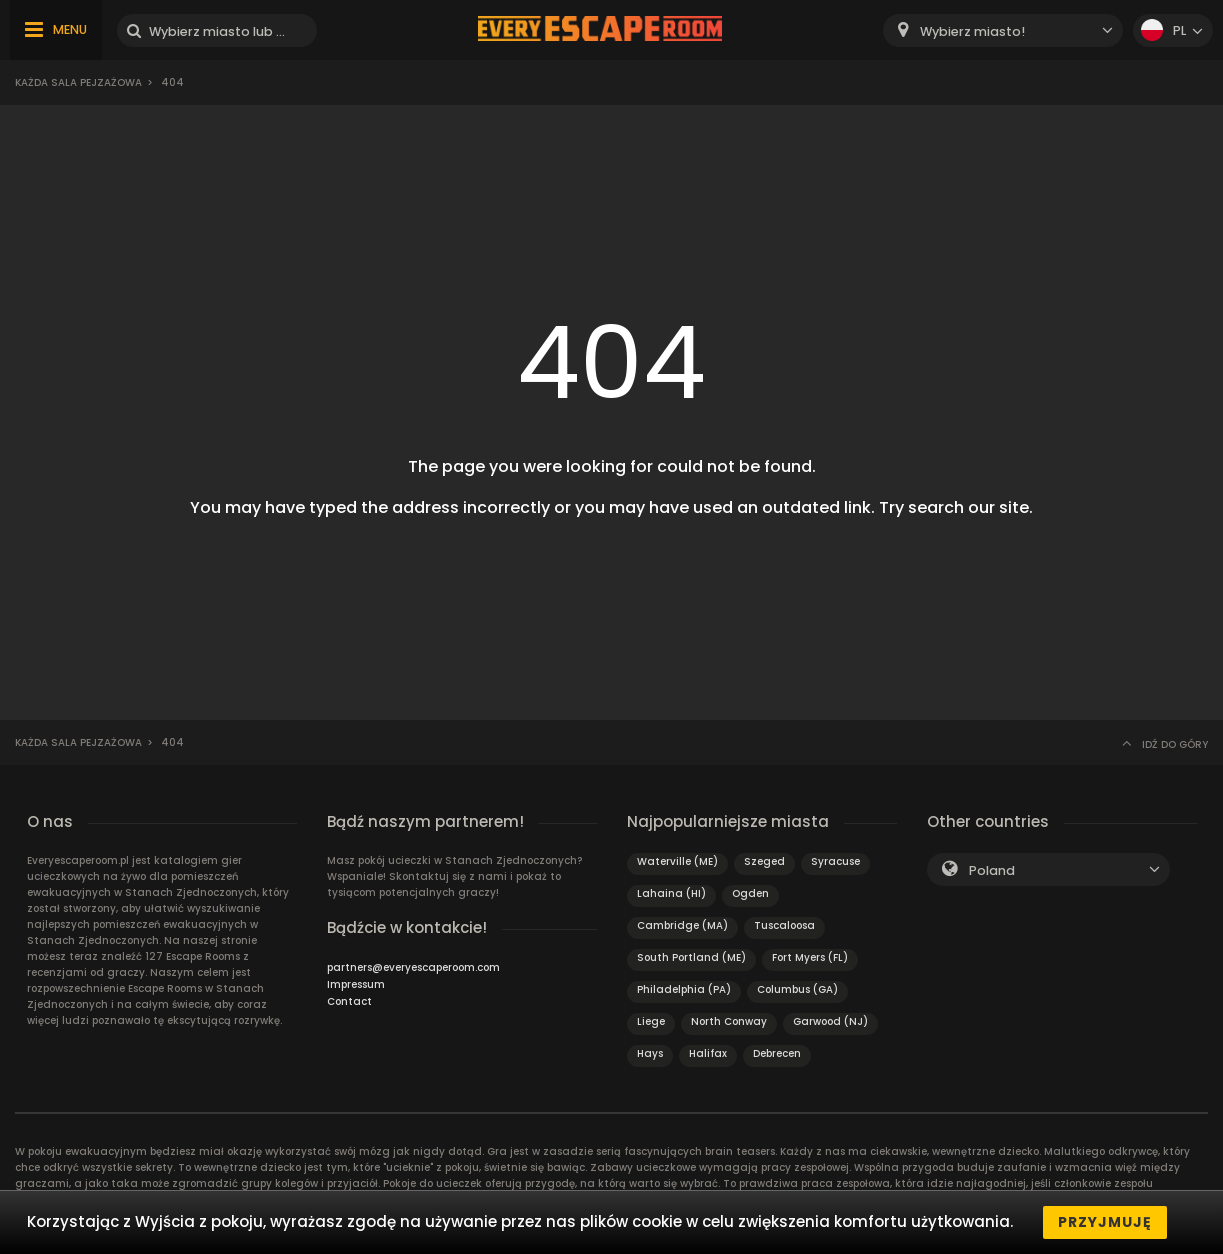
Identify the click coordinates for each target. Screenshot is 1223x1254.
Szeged (764, 861)
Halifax (708, 1053)
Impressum (356, 984)
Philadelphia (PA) (684, 989)
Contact (349, 1001)
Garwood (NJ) (830, 1021)
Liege (651, 1021)
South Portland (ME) (691, 957)
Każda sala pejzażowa (78, 82)
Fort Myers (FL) (810, 957)
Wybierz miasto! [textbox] (972, 31)
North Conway (729, 1021)
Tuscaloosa (784, 925)
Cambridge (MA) (682, 925)
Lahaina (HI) (671, 893)
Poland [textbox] (992, 870)
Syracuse (835, 861)
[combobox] (1003, 30)
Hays (650, 1053)
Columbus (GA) (797, 989)
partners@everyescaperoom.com (413, 967)
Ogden (750, 893)
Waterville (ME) (677, 861)
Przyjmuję (1105, 1222)
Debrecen (777, 1053)
